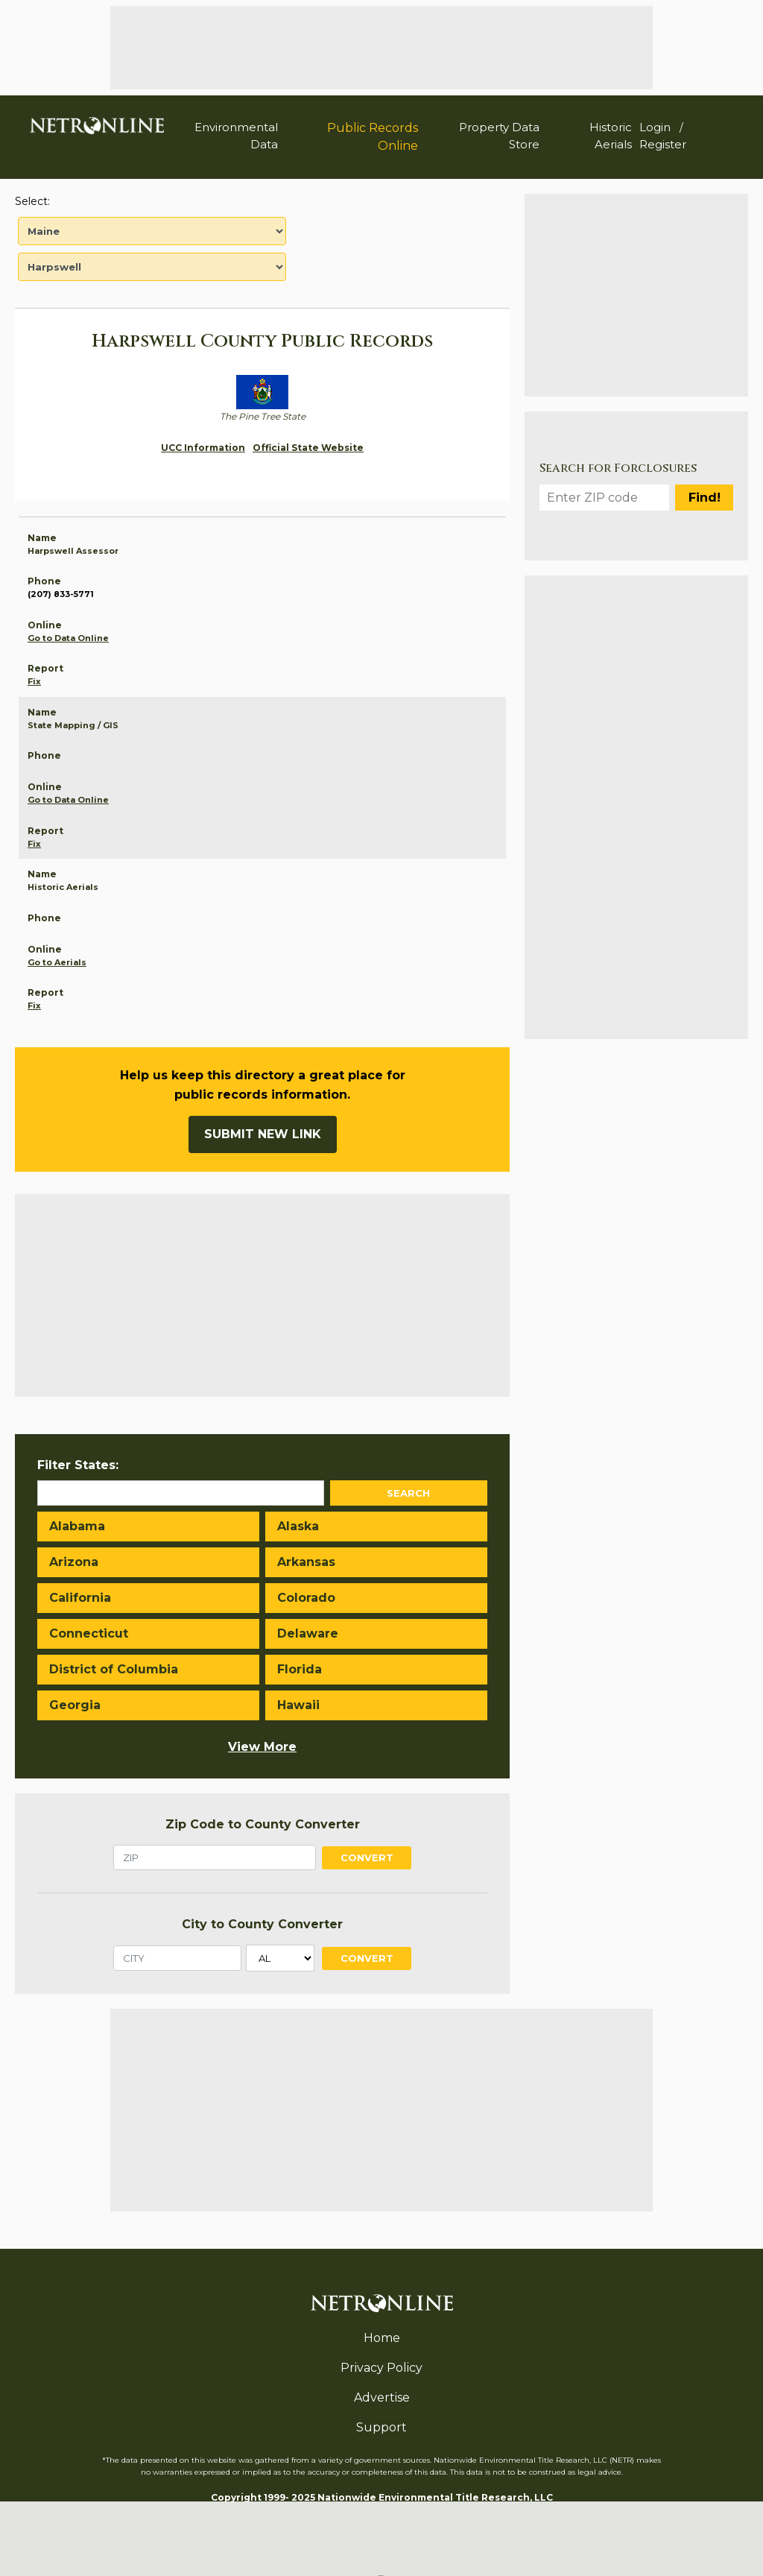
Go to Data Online (68, 638)
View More (262, 1747)
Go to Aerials (57, 962)
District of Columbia (113, 1669)
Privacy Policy (381, 2368)
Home (382, 2338)
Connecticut (88, 1633)
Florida (299, 1669)
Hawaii (298, 1705)
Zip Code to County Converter (262, 1824)
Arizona (73, 1562)
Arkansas (306, 1562)
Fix (34, 681)
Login (655, 127)
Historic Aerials (610, 135)
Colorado (306, 1598)
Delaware (307, 1633)
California (80, 1598)
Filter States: (77, 1465)
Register (662, 144)
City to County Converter (262, 1924)
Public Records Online (372, 137)
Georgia (75, 1705)
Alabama (77, 1526)
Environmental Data (236, 135)
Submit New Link (262, 1134)
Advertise (382, 2397)
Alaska (298, 1526)
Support (381, 2427)
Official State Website (308, 447)
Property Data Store (499, 135)
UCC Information (203, 447)
